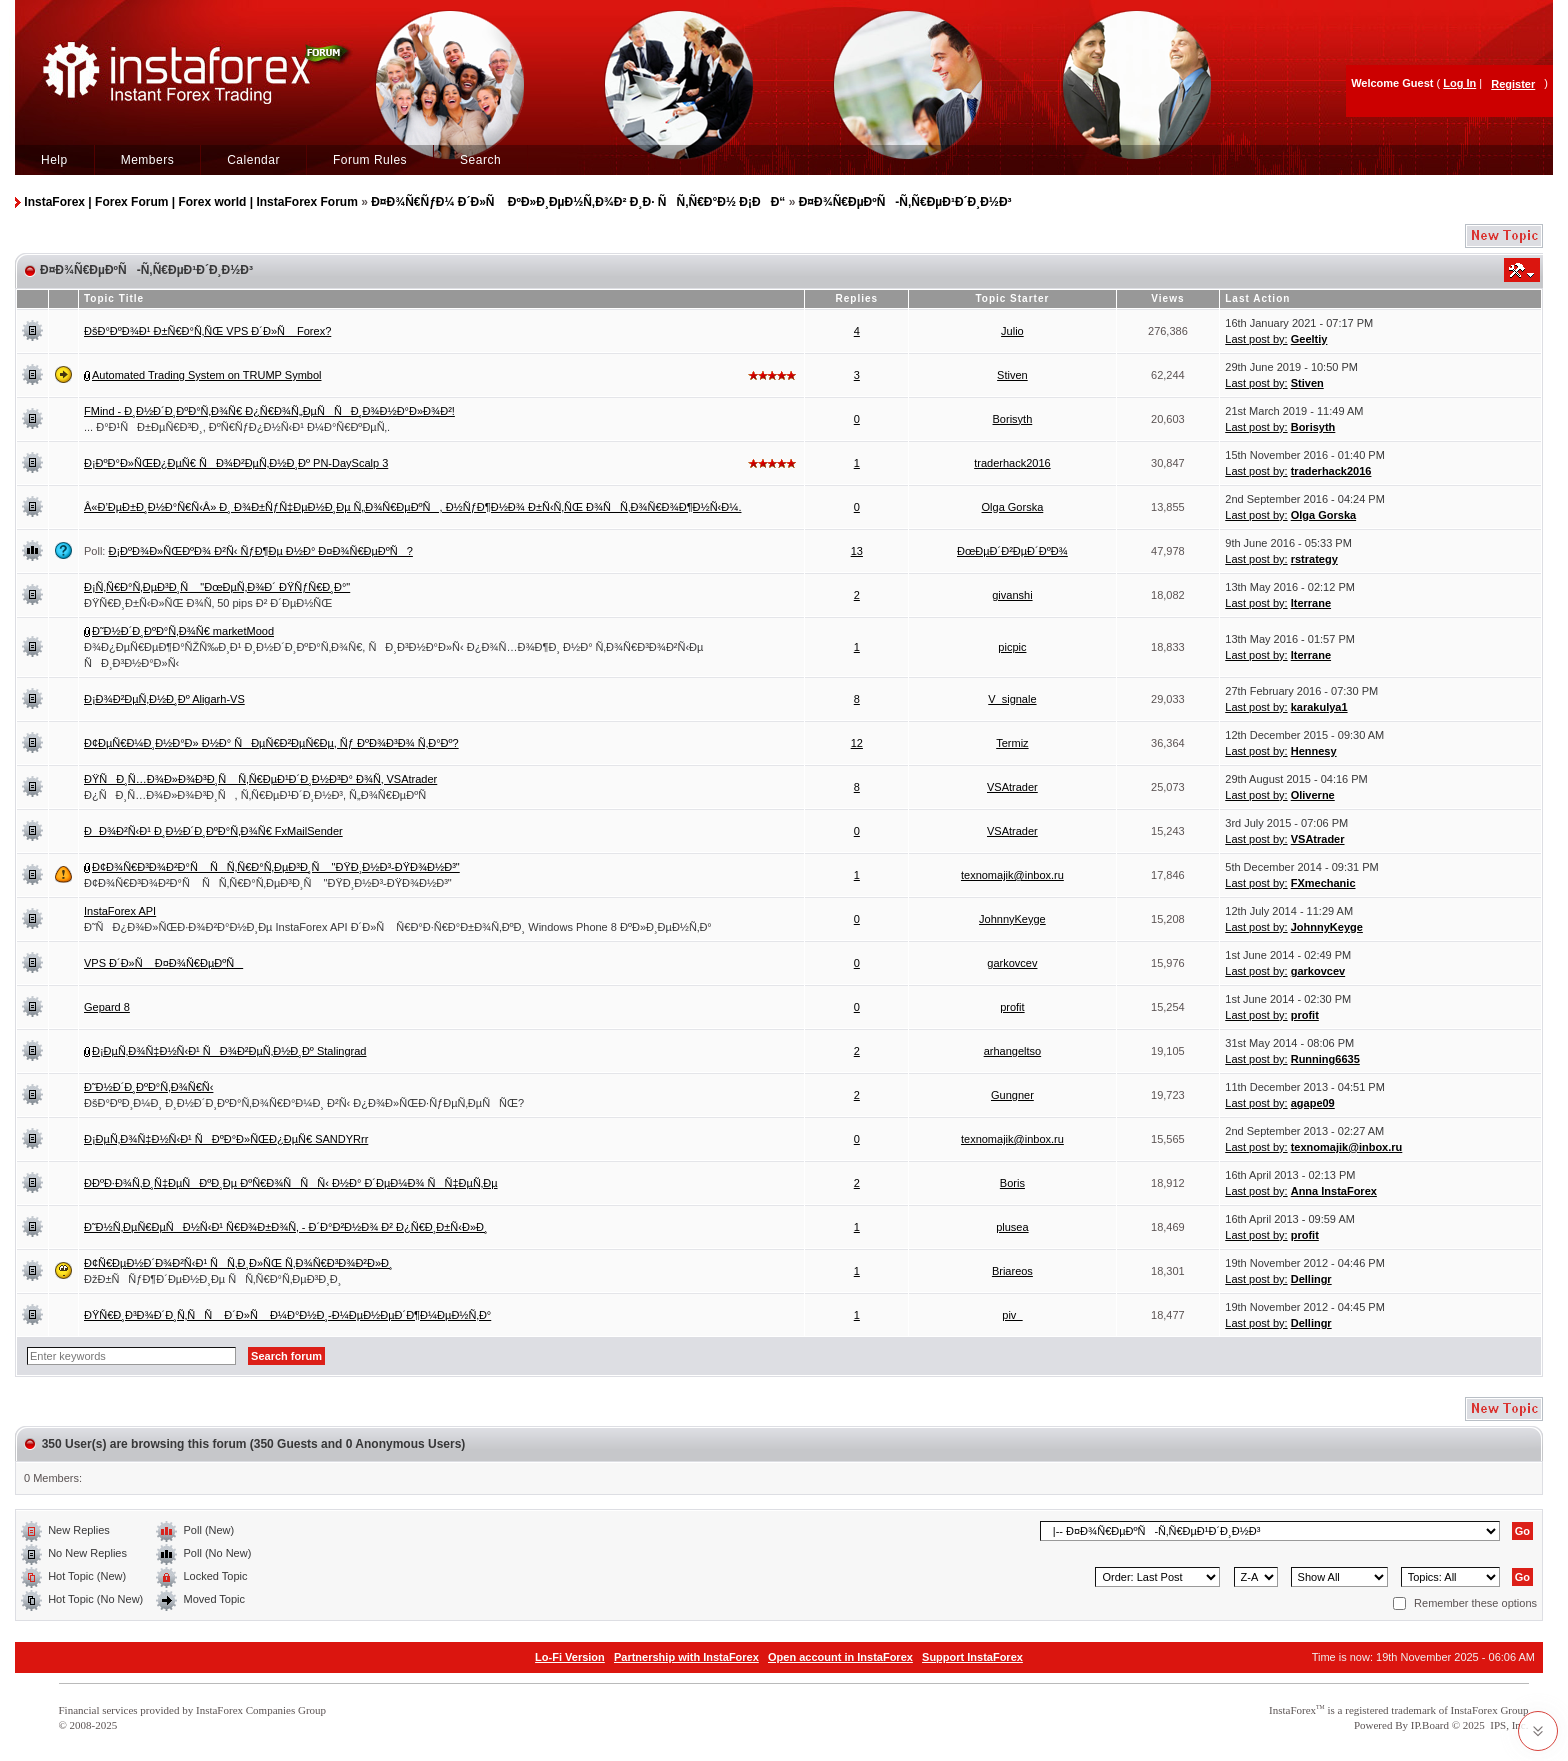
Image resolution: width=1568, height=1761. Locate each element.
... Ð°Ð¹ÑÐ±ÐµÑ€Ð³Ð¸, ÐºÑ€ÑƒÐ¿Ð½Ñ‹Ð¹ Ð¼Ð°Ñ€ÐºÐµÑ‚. (237, 427)
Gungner (1012, 1095)
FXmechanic (1323, 883)
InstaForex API (120, 911)
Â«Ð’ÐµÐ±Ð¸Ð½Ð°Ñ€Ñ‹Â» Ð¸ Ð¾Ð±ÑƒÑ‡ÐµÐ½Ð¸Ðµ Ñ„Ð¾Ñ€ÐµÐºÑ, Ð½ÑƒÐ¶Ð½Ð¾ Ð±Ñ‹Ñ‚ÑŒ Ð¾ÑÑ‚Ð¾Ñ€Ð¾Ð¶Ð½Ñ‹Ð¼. (412, 507)
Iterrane (1311, 603)
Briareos (1012, 1271)
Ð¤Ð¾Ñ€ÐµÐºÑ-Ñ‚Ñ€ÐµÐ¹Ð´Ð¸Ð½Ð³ (905, 202)
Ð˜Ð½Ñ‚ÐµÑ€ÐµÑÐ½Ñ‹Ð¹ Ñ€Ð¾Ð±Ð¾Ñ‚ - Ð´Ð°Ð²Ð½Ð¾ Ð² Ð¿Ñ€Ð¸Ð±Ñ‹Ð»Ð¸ (286, 1227)
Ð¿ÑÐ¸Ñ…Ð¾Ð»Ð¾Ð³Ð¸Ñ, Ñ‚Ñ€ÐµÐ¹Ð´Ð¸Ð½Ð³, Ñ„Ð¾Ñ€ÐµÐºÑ (259, 795)
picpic (1012, 647)
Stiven (1012, 375)
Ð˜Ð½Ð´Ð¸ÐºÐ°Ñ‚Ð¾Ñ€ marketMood (183, 631)
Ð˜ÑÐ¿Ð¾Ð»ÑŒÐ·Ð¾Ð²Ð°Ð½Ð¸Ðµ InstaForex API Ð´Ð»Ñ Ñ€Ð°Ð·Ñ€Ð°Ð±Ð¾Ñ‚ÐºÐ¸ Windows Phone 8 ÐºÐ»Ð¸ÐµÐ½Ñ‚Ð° (398, 927)
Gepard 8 (107, 1007)
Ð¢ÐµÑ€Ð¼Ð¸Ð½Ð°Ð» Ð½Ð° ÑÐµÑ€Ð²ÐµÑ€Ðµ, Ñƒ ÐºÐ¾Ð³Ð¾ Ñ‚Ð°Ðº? (271, 743)
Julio (1012, 331)
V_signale (1012, 699)
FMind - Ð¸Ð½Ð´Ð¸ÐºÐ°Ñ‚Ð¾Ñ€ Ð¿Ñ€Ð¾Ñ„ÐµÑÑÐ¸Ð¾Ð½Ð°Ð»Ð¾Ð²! (269, 411)
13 (857, 551)
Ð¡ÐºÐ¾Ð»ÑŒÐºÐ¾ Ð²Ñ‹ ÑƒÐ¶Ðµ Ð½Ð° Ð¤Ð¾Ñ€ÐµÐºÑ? (260, 551)
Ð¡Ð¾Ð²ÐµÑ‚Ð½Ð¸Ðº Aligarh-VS (164, 699)
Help (54, 160)
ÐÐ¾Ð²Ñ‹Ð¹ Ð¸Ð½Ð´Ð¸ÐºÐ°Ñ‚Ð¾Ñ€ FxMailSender (213, 831)
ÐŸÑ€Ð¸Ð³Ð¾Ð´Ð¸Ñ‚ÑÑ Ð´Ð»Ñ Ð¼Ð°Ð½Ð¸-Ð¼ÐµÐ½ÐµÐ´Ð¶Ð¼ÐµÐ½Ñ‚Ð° (287, 1315)
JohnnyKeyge (1012, 919)
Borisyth (1013, 419)
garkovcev (1012, 963)
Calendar (253, 160)
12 (857, 743)
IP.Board (1430, 1725)
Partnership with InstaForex (686, 1657)
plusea (1012, 1227)
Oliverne (1313, 795)
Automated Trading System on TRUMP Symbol (206, 375)
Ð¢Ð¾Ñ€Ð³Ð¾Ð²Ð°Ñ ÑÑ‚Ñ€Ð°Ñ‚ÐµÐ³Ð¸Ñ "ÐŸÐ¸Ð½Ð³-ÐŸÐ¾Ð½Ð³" (276, 867)
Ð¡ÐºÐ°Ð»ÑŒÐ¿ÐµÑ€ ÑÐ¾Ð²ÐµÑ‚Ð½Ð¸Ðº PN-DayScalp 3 (236, 463)
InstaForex (1292, 1710)
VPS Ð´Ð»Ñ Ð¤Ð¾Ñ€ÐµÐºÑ (163, 963)
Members (148, 160)
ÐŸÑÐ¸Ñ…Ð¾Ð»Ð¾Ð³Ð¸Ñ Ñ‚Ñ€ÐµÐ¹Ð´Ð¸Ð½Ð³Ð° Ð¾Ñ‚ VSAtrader (260, 779)
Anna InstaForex (1334, 1191)
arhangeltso (1013, 1051)
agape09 (1313, 1103)
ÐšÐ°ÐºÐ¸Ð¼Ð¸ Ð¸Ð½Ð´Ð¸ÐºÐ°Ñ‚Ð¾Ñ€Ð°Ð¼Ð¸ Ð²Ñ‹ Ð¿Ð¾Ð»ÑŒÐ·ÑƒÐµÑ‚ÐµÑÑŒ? (304, 1103)
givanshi (1012, 595)
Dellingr (1311, 1279)
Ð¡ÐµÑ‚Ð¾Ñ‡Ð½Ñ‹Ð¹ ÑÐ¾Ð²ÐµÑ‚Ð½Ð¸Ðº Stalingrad (229, 1051)
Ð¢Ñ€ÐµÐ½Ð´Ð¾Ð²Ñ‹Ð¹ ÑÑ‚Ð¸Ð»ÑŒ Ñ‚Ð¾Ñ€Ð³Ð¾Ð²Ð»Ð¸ (238, 1263)
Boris (1012, 1183)
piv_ (1012, 1315)
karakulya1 (1319, 707)
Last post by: (1256, 339)
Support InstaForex (972, 1657)
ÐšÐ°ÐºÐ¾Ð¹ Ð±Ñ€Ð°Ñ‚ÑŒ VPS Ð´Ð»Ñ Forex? (207, 331)
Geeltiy (1309, 339)
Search (480, 160)
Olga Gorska (1013, 507)
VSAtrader (1012, 787)
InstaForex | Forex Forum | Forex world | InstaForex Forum (190, 202)
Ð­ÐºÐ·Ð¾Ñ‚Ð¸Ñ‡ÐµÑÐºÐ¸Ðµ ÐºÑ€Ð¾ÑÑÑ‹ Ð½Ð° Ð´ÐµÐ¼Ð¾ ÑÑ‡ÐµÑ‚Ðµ (291, 1183)
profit (1012, 1007)
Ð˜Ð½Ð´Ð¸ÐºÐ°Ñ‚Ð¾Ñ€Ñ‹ (148, 1087)
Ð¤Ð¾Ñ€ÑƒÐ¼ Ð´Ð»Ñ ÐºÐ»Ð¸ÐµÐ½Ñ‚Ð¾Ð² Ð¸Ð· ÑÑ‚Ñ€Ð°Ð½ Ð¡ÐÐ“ (578, 202)
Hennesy (1314, 751)
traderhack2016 (1012, 463)
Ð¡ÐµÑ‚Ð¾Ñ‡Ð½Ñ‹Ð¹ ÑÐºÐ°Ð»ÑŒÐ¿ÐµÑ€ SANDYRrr (226, 1139)
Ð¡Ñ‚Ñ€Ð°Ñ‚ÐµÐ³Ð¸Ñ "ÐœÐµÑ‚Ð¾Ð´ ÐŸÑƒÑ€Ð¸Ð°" (217, 587)
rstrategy (1314, 559)
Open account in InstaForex (840, 1657)
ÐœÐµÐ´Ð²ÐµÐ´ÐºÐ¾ (1012, 551)
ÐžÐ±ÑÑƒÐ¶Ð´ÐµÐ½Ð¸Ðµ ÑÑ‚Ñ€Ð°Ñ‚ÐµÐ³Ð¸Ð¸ (212, 1279)
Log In (1459, 83)
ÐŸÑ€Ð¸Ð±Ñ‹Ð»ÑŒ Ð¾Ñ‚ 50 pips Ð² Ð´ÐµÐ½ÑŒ (208, 603)
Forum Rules (370, 160)
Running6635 (1325, 1059)
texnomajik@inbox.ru (1012, 875)
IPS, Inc (1507, 1725)
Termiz (1012, 743)
